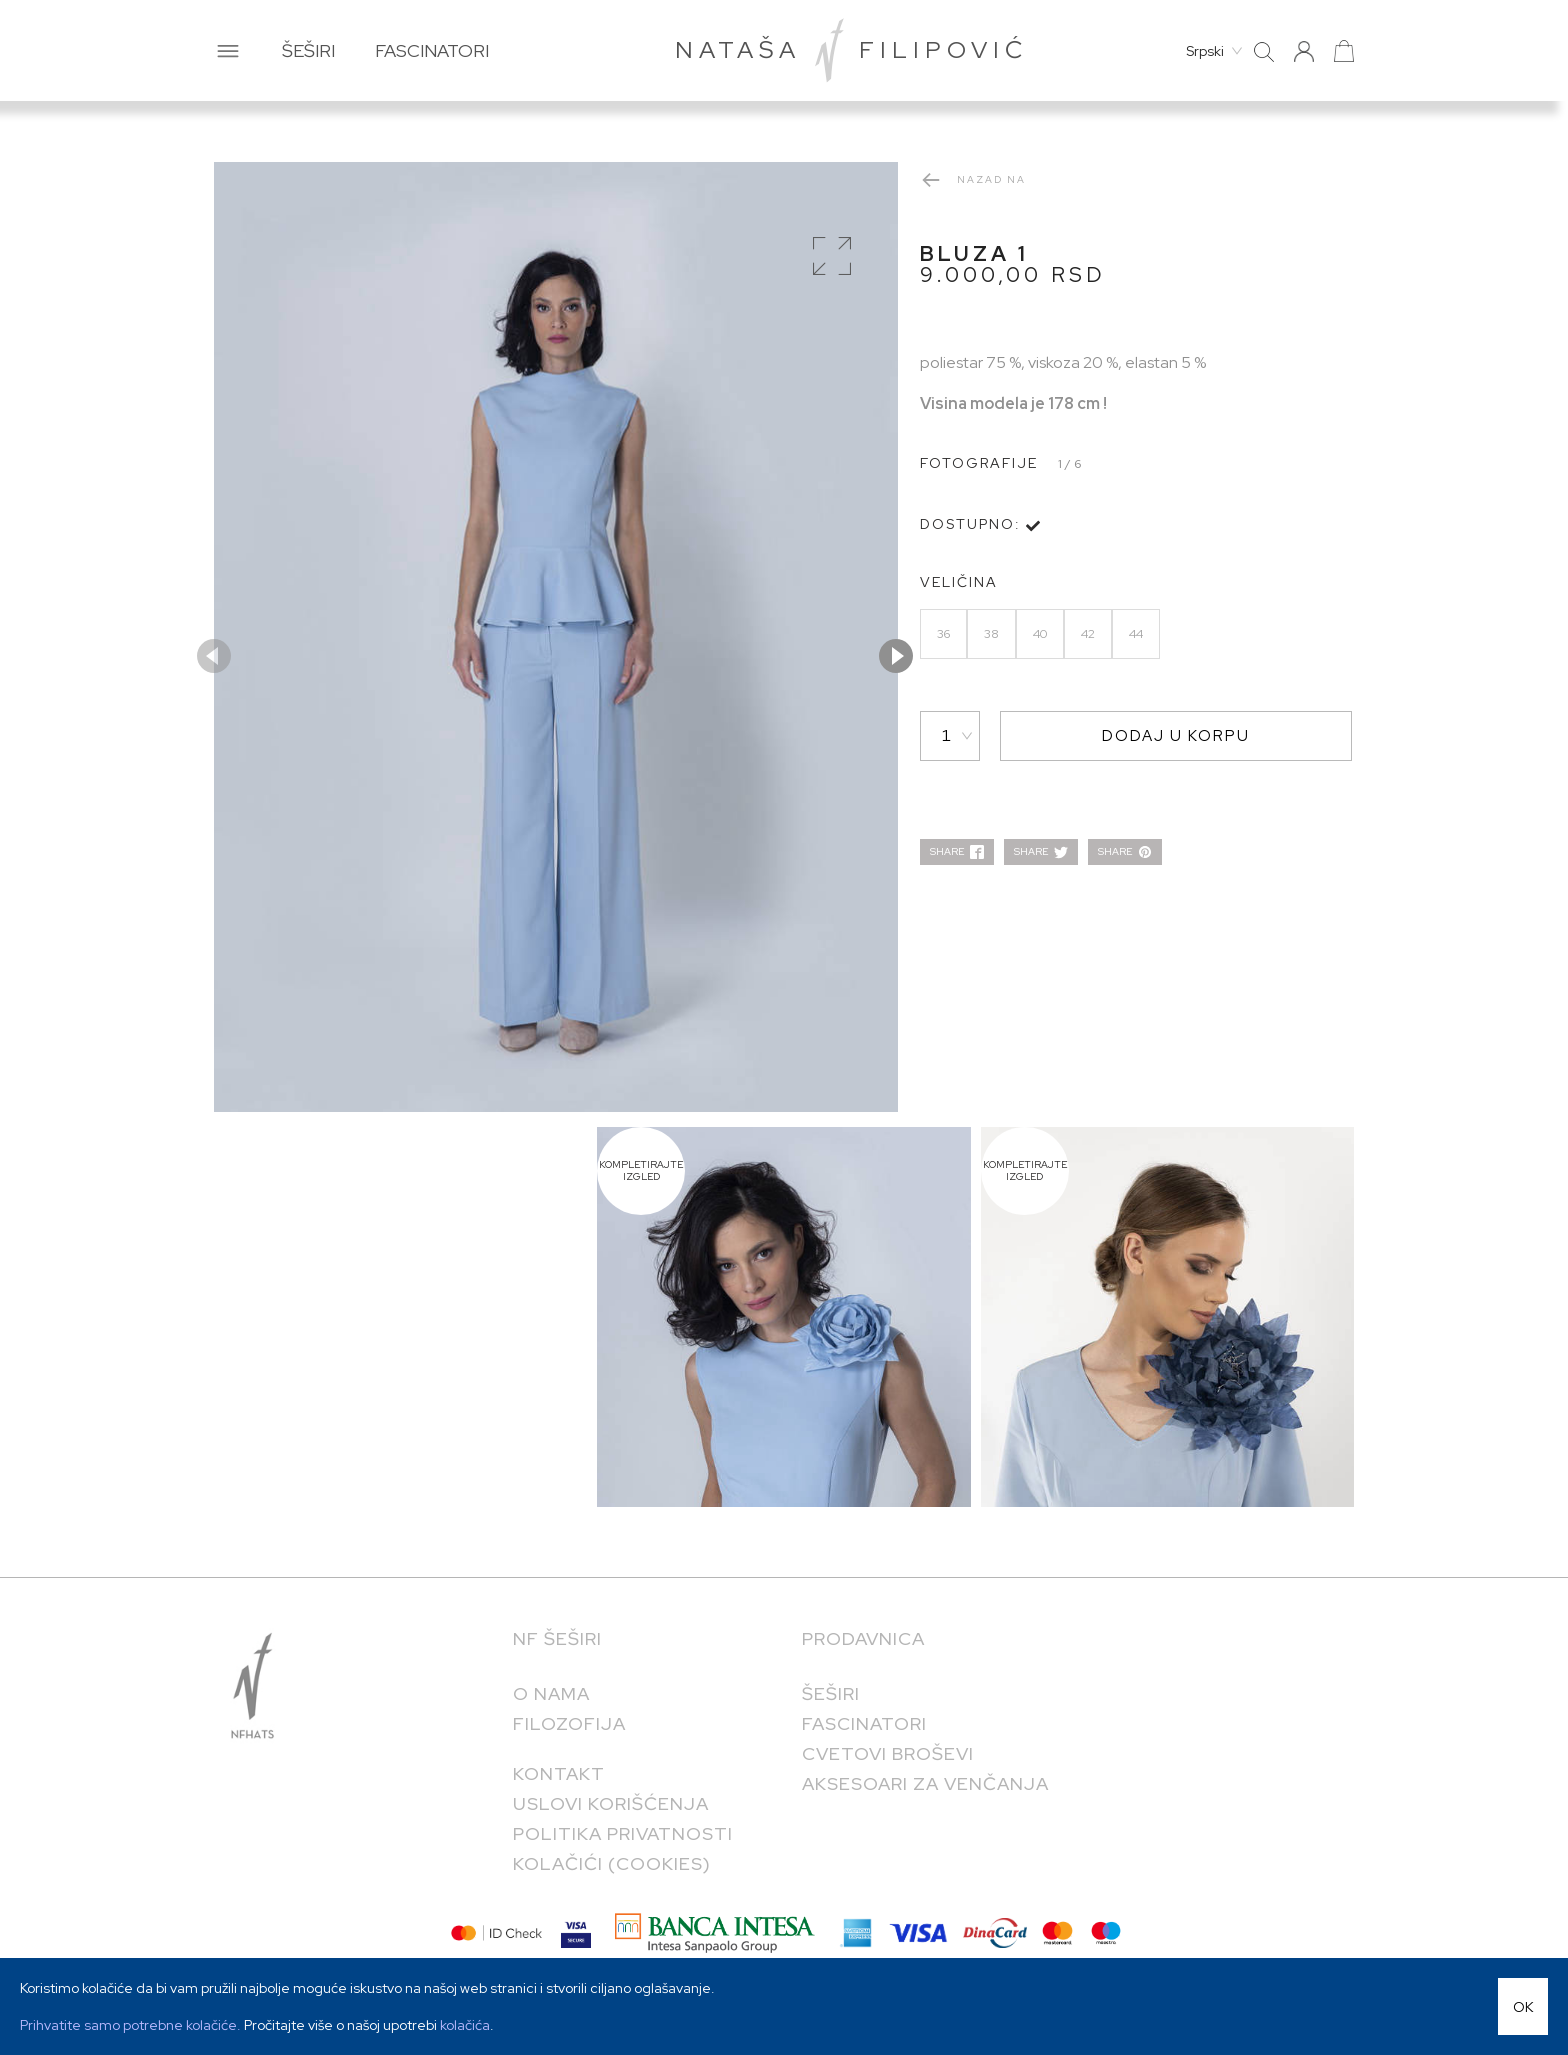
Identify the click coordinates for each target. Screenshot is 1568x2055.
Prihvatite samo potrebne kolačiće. (132, 2025)
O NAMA (551, 1693)
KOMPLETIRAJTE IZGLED (641, 1171)
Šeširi (831, 1693)
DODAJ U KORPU (1176, 736)
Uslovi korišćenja (611, 1803)
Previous (214, 656)
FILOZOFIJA (569, 1723)
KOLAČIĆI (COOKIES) (612, 1863)
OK (1523, 2007)
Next (896, 656)
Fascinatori (864, 1723)
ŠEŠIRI (308, 50)
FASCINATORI (432, 50)
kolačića (465, 2025)
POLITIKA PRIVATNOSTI (623, 1833)
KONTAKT (559, 1773)
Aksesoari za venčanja (925, 1783)
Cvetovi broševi (888, 1753)
